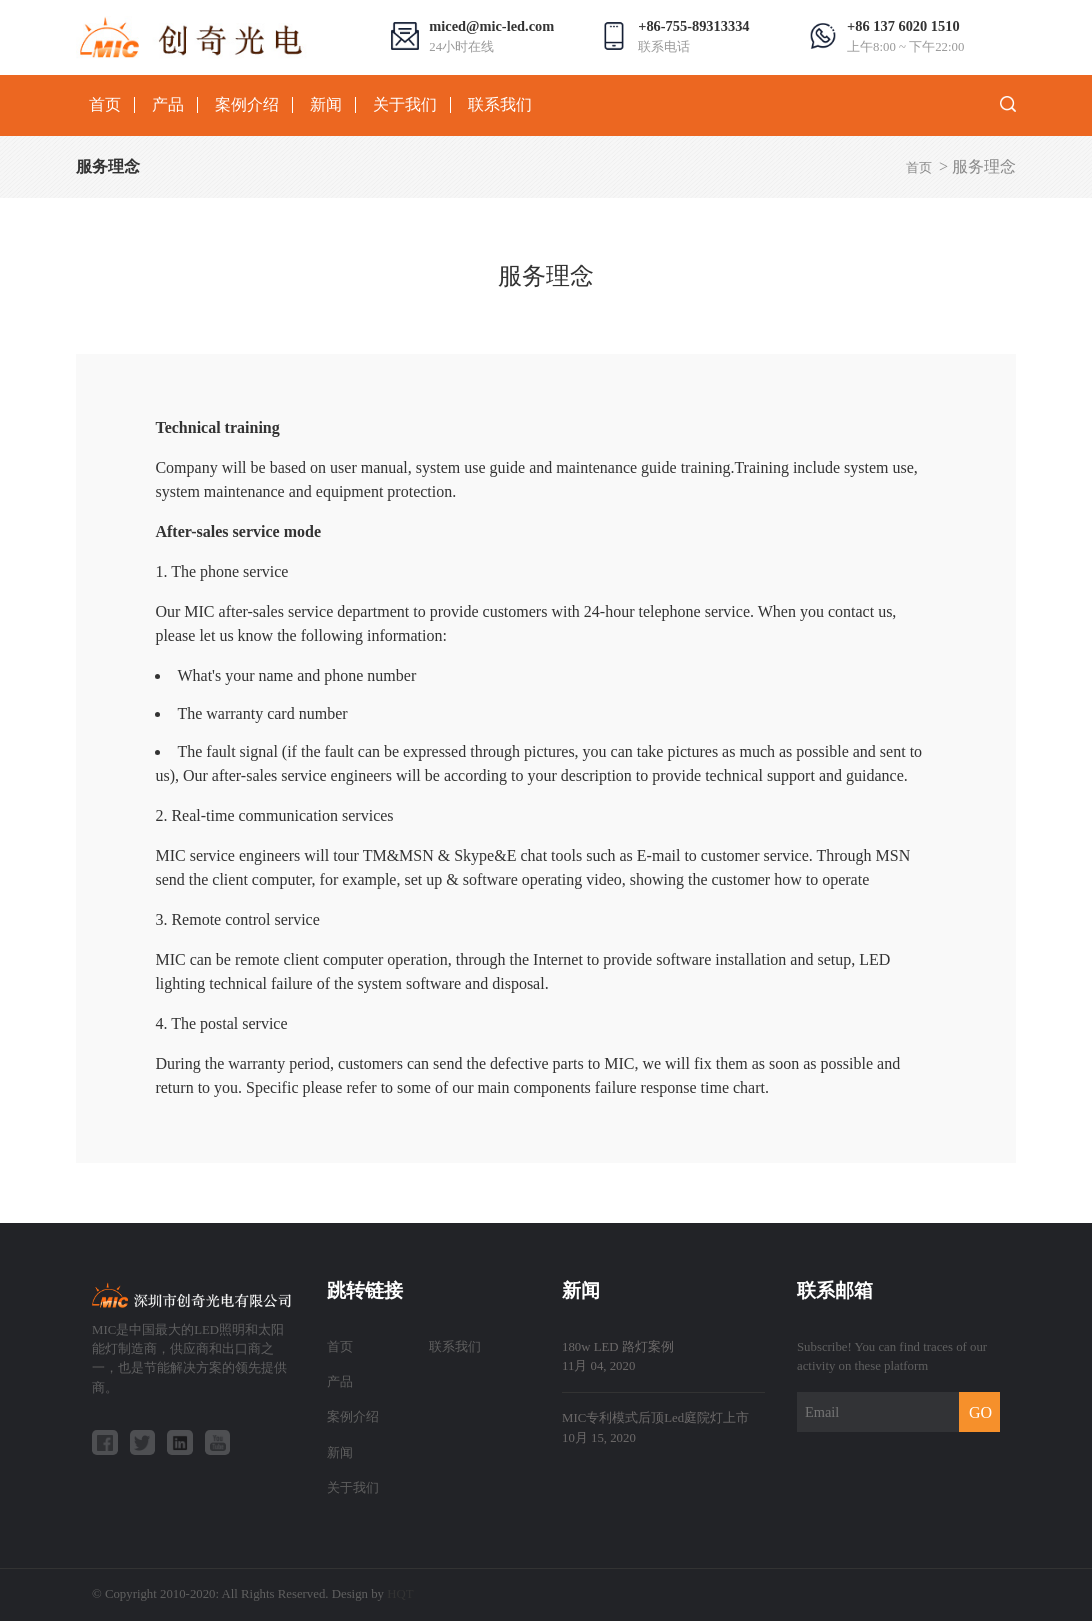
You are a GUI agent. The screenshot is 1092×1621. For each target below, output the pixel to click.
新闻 (326, 105)
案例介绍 (247, 105)
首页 (105, 105)
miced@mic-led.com (491, 26)
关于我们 (405, 105)
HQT (400, 1594)
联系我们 (500, 105)
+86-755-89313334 (693, 26)
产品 (168, 105)
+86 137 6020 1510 (903, 26)
